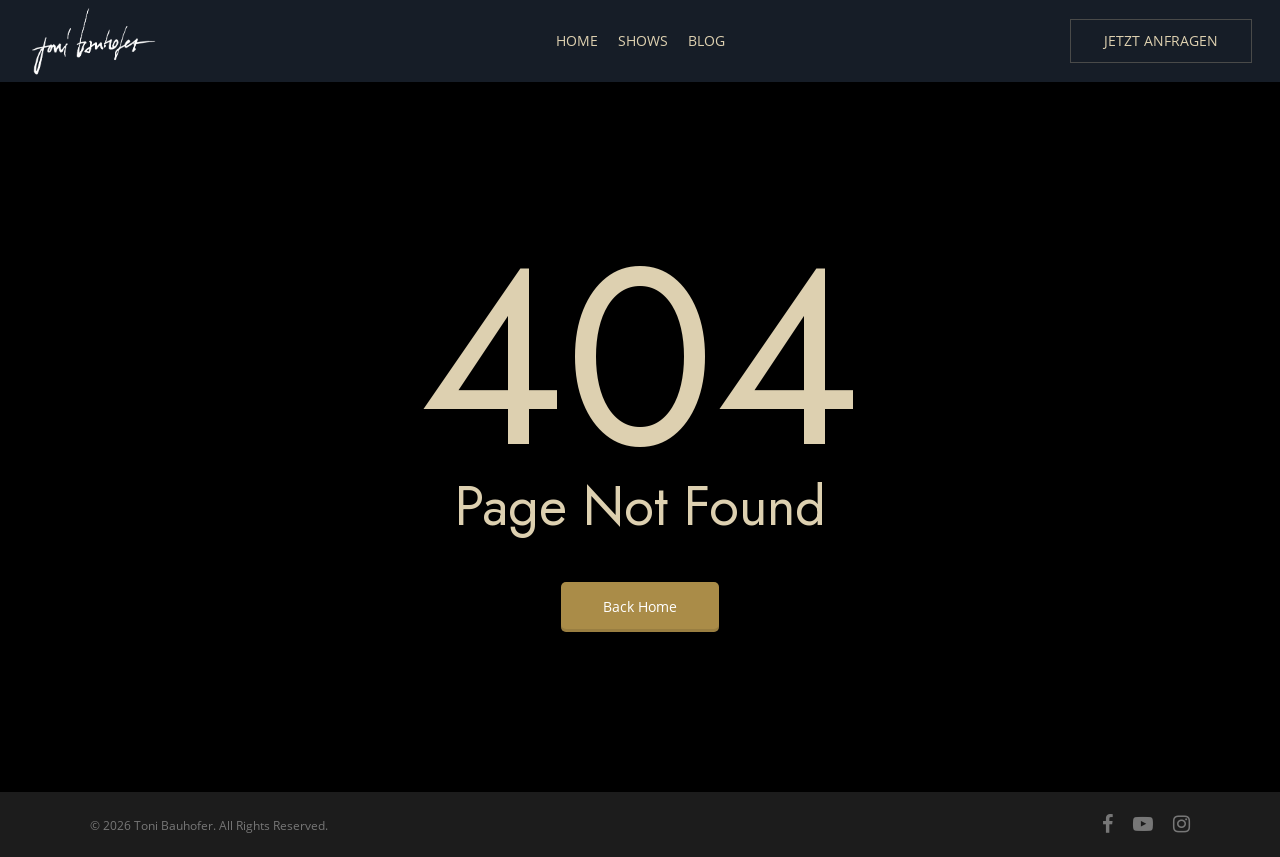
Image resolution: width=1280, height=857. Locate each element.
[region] (1020, 661)
